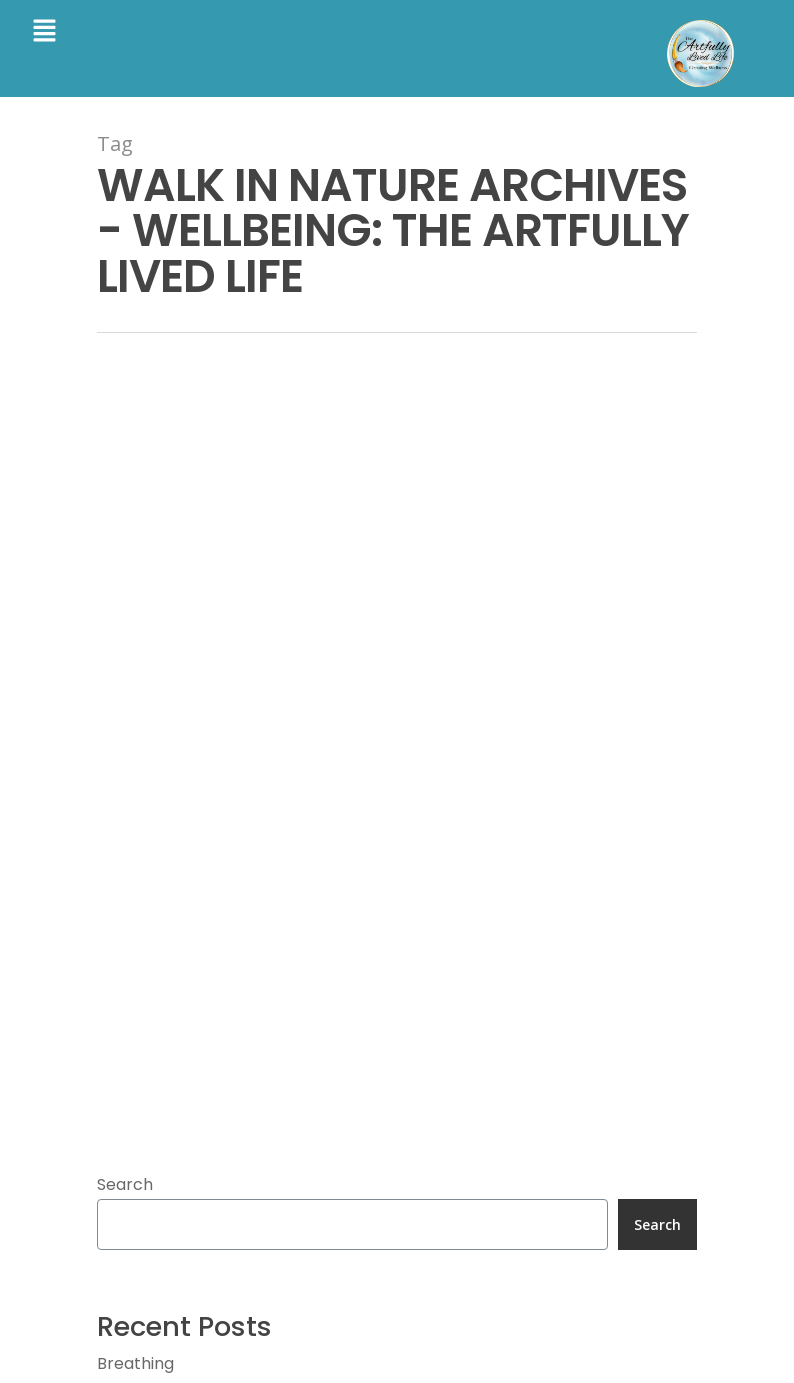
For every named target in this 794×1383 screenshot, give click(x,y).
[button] (44, 32)
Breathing (135, 1363)
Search (125, 1184)
